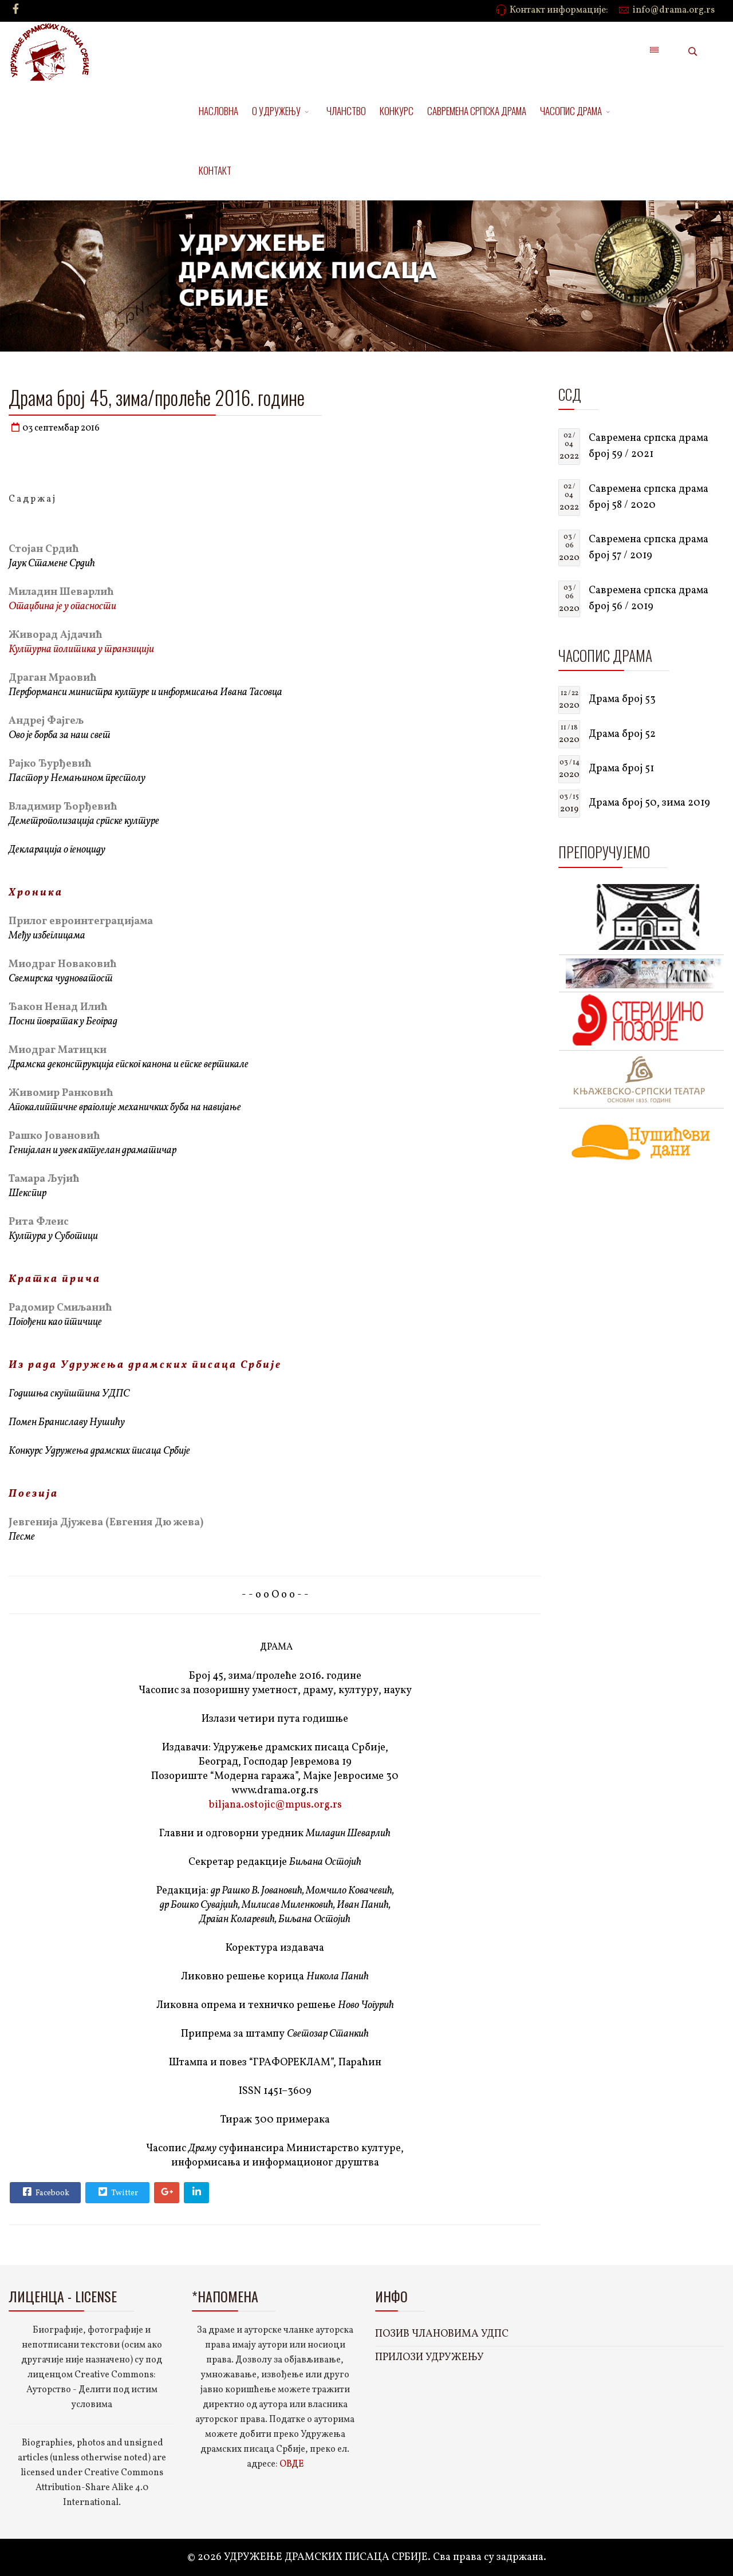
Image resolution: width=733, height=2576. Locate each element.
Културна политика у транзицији (81, 649)
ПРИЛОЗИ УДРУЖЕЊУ (429, 2357)
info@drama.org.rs (674, 10)
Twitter (117, 2192)
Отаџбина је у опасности (62, 606)
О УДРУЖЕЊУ (276, 111)
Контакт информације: (559, 10)
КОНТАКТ (215, 170)
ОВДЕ (291, 2464)
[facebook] (16, 10)
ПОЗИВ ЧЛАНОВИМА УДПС (442, 2334)
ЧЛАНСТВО (346, 111)
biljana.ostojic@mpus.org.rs (275, 1805)
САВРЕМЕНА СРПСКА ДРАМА (476, 111)
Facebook (44, 2192)
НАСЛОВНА (218, 111)
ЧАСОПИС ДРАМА (571, 111)
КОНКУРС (396, 111)
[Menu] (654, 51)
